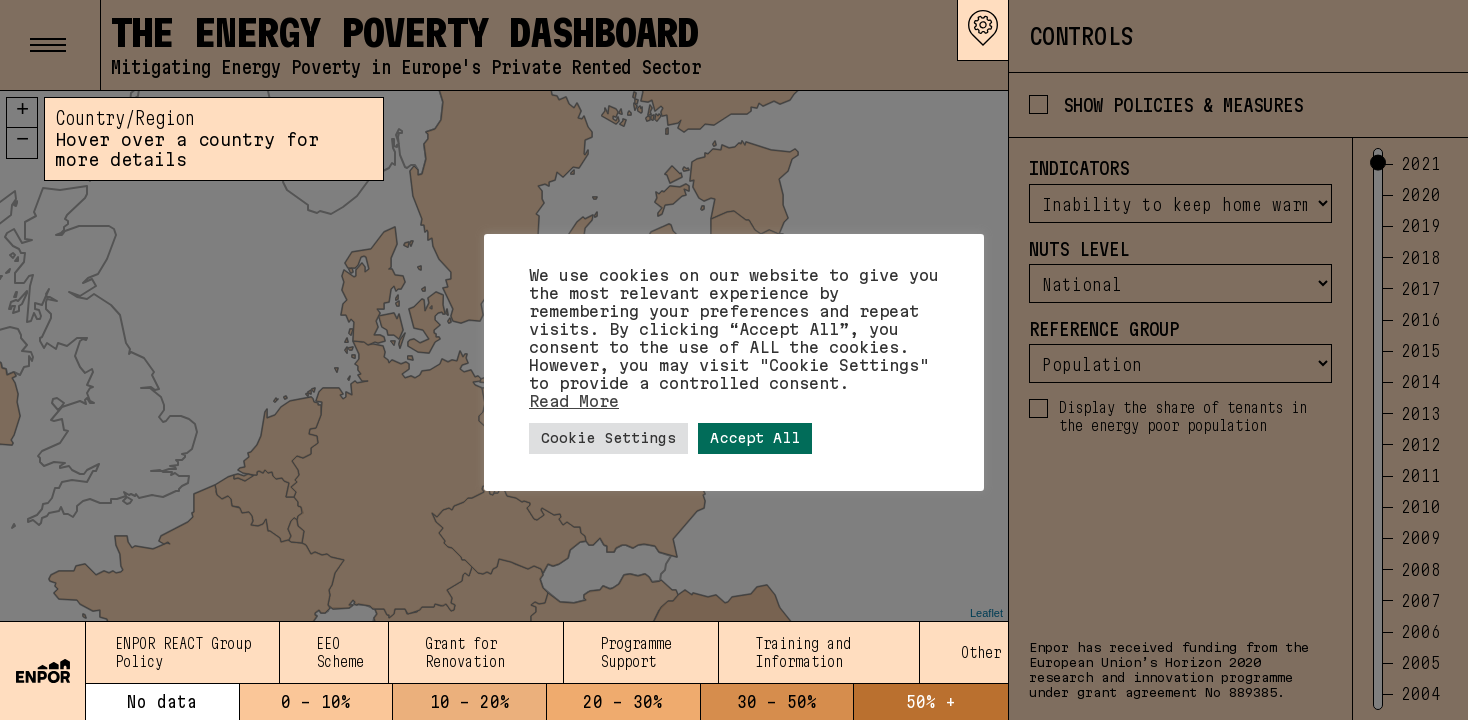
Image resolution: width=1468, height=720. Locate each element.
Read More (574, 401)
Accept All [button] (755, 438)
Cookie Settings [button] (608, 438)
